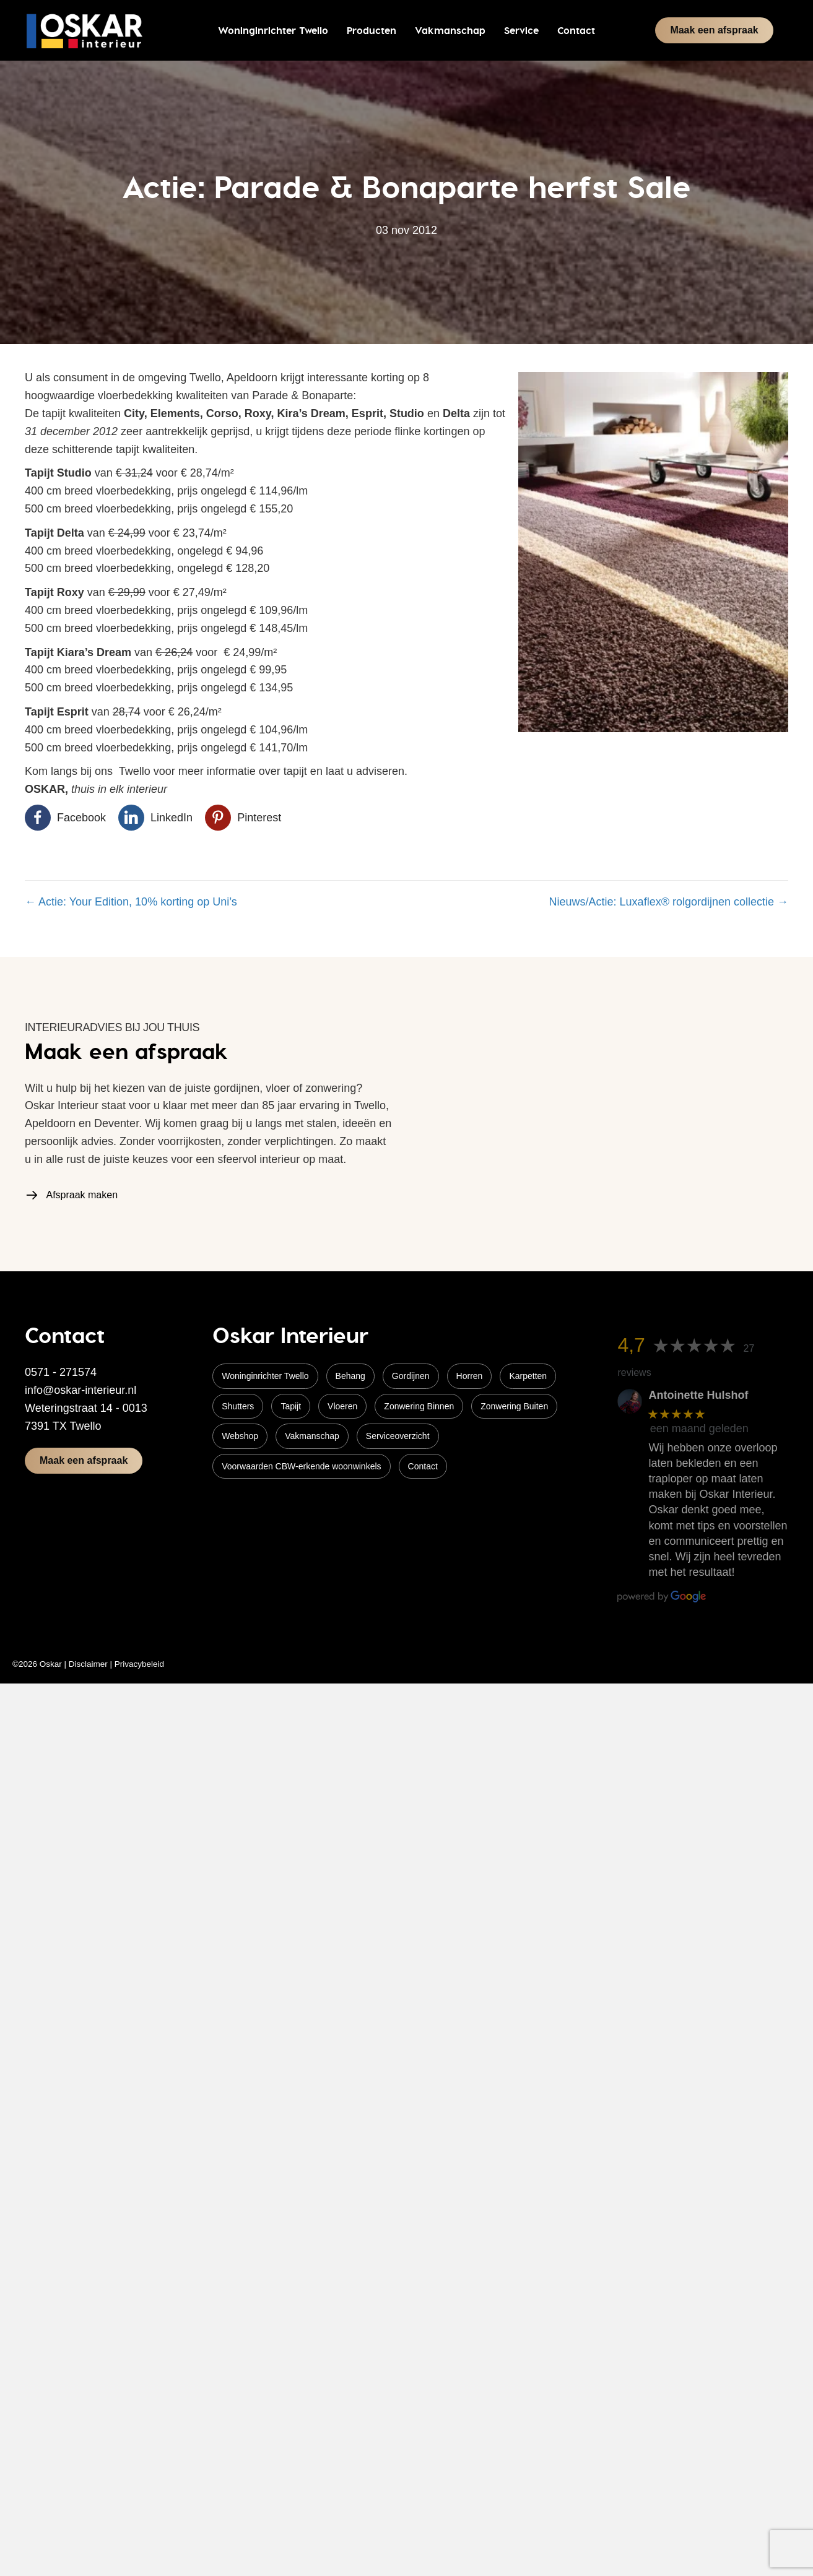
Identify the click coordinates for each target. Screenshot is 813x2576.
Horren (469, 1376)
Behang (350, 1376)
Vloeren (342, 1406)
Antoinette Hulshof (698, 1395)
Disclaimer (88, 1664)
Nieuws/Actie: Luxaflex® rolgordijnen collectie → (668, 902)
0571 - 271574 (61, 1372)
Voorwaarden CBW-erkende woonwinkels (301, 1466)
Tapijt (290, 1406)
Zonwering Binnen (419, 1406)
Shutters (238, 1406)
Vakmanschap (312, 1436)
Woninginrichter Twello (265, 1376)
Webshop (240, 1436)
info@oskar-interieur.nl (80, 1390)
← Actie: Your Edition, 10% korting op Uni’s (131, 902)
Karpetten (528, 1376)
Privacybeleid (139, 1664)
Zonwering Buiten (514, 1406)
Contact (423, 1466)
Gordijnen (411, 1376)
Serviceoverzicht (398, 1436)
